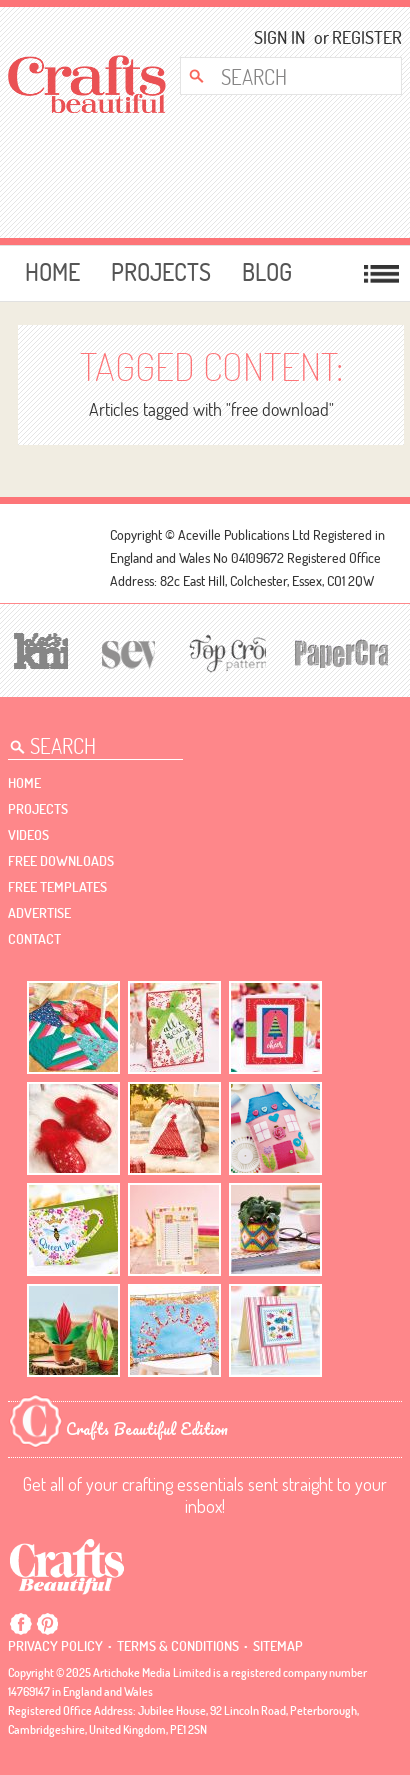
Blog (267, 272)
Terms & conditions (178, 1646)
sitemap (278, 1646)
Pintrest (47, 1624)
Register (360, 37)
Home (52, 272)
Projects (161, 272)
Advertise (39, 913)
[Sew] (125, 651)
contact (34, 939)
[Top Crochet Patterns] (224, 652)
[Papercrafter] (341, 651)
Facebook (21, 1624)
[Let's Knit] (38, 648)
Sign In (279, 37)
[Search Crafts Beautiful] (281, 76)
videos (28, 835)
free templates (57, 887)
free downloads (61, 861)
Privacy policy (55, 1646)
